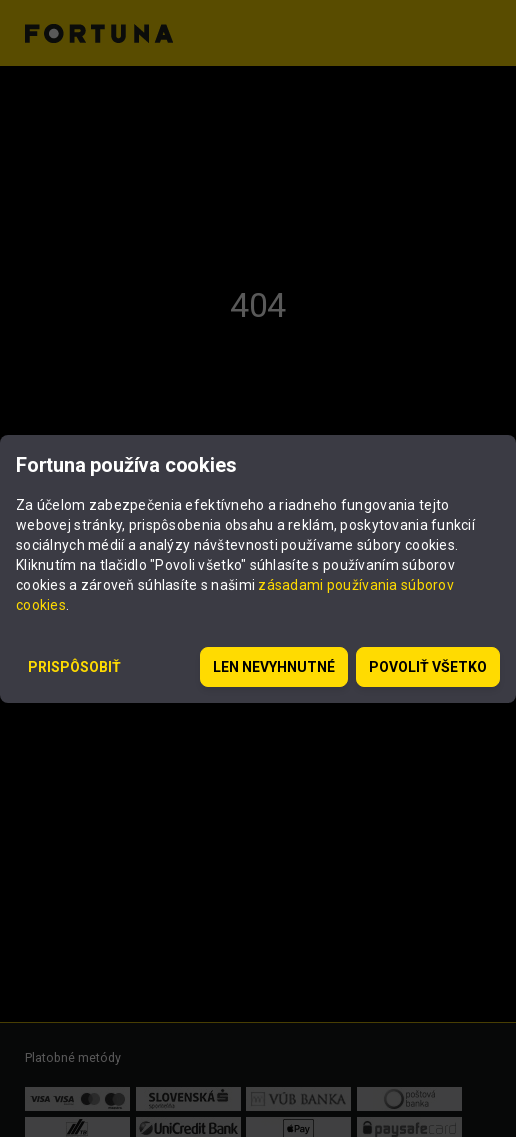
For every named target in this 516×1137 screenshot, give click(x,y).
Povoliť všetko (428, 667)
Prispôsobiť (74, 667)
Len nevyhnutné (274, 667)
